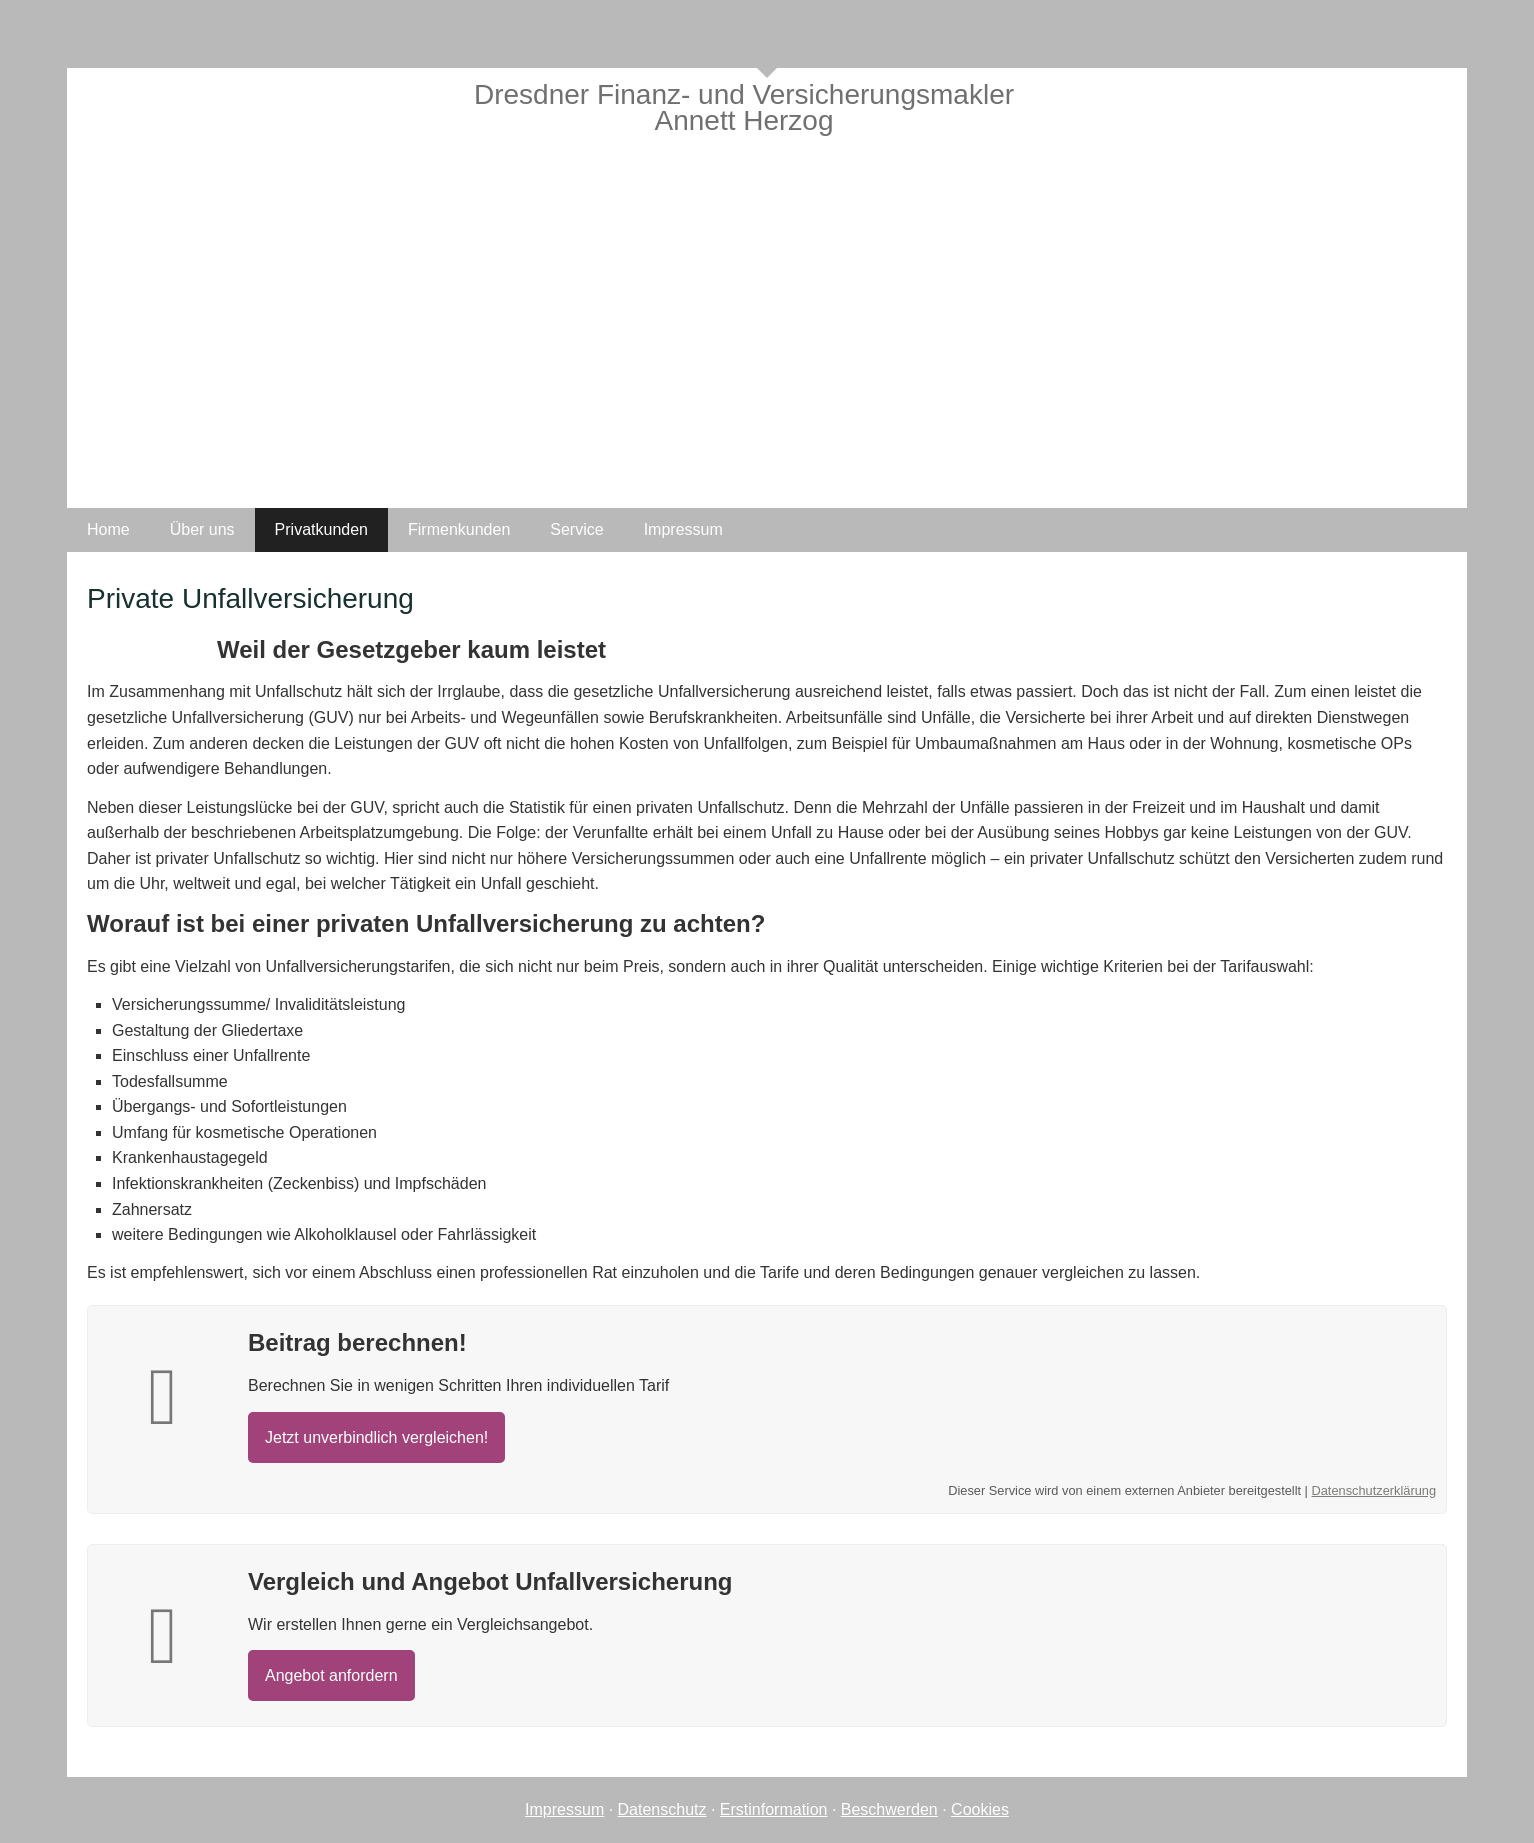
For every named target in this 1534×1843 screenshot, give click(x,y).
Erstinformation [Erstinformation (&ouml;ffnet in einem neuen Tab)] (774, 1809)
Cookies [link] (980, 1809)
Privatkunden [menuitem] (321, 529)
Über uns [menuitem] (202, 529)
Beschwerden (889, 1809)
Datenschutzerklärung (1374, 1490)
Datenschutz (662, 1809)
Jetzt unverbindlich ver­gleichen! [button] (376, 1437)
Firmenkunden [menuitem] (459, 529)
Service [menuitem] (576, 529)
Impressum (564, 1809)
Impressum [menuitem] (683, 529)
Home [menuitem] (108, 529)
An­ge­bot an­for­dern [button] (331, 1675)
